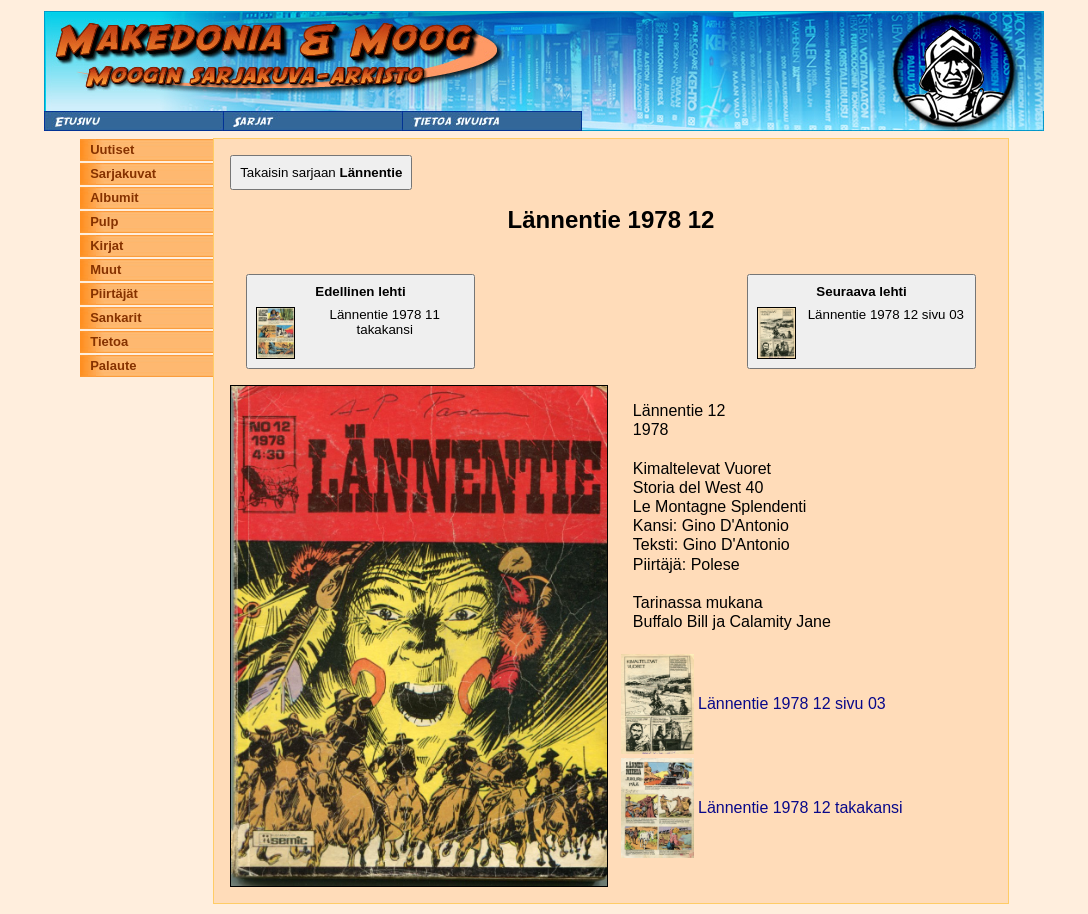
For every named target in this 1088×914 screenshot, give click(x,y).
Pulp (104, 221)
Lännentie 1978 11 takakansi (348, 321)
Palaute (113, 365)
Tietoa (109, 341)
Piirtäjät (114, 293)
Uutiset (112, 149)
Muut (105, 269)
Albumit (114, 197)
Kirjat (106, 245)
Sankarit (115, 317)
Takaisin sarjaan (321, 172)
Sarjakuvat (123, 173)
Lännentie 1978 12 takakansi (800, 807)
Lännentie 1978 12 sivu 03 (860, 321)
